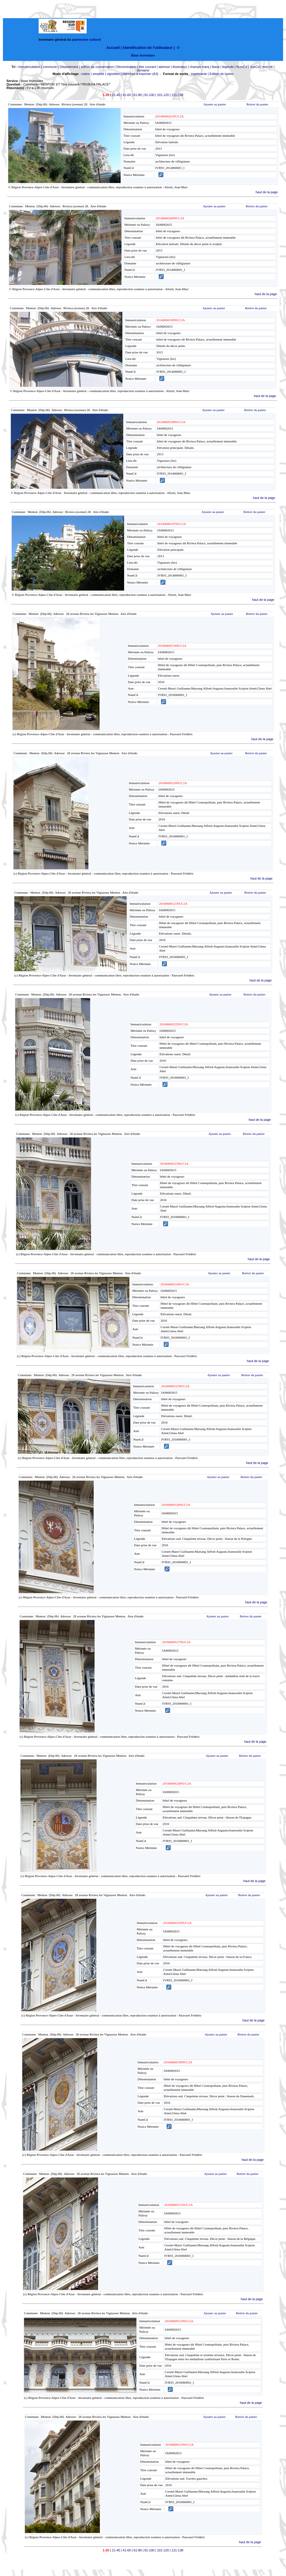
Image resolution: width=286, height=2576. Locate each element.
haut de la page (267, 192)
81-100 (149, 95)
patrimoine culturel (86, 39)
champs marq (199, 67)
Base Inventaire (143, 55)
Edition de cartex (222, 74)
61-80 (137, 95)
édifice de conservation (97, 67)
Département (68, 67)
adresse (164, 67)
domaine (143, 70)
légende (228, 67)
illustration (180, 67)
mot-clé (267, 67)
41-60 (127, 95)
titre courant (147, 67)
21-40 (116, 95)
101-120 (163, 95)
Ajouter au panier (214, 104)
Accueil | (114, 47)
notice (85, 74)
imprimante (199, 74)
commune (50, 67)
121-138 (177, 95)
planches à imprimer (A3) (140, 74)
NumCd (241, 67)
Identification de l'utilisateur (148, 47)
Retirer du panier (257, 104)
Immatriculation (29, 67)
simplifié (98, 74)
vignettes (113, 74)
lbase (216, 67)
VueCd (254, 67)
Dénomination (126, 67)
